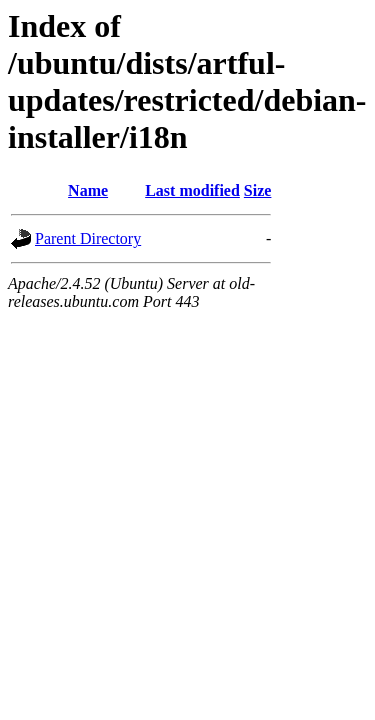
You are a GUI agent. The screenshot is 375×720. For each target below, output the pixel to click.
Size (258, 190)
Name (88, 190)
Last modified (192, 190)
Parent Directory (88, 238)
